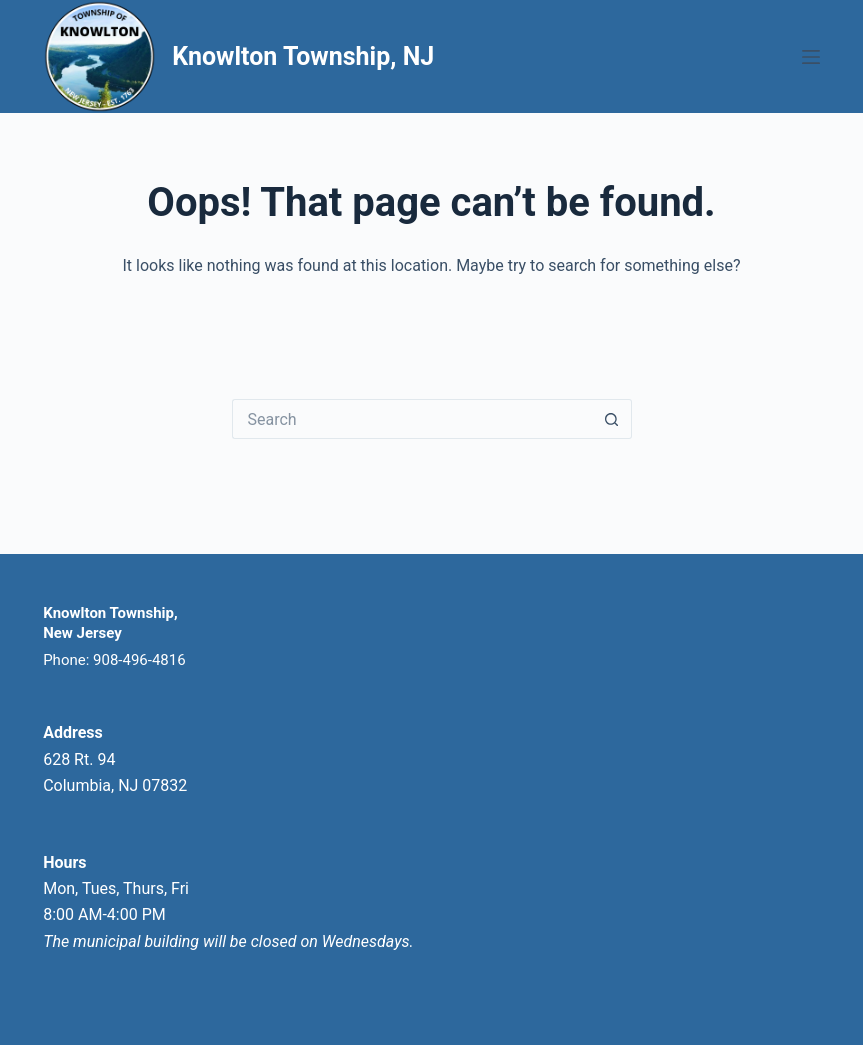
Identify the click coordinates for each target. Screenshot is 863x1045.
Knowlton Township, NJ (303, 56)
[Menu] (811, 57)
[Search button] (612, 419)
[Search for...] (412, 419)
